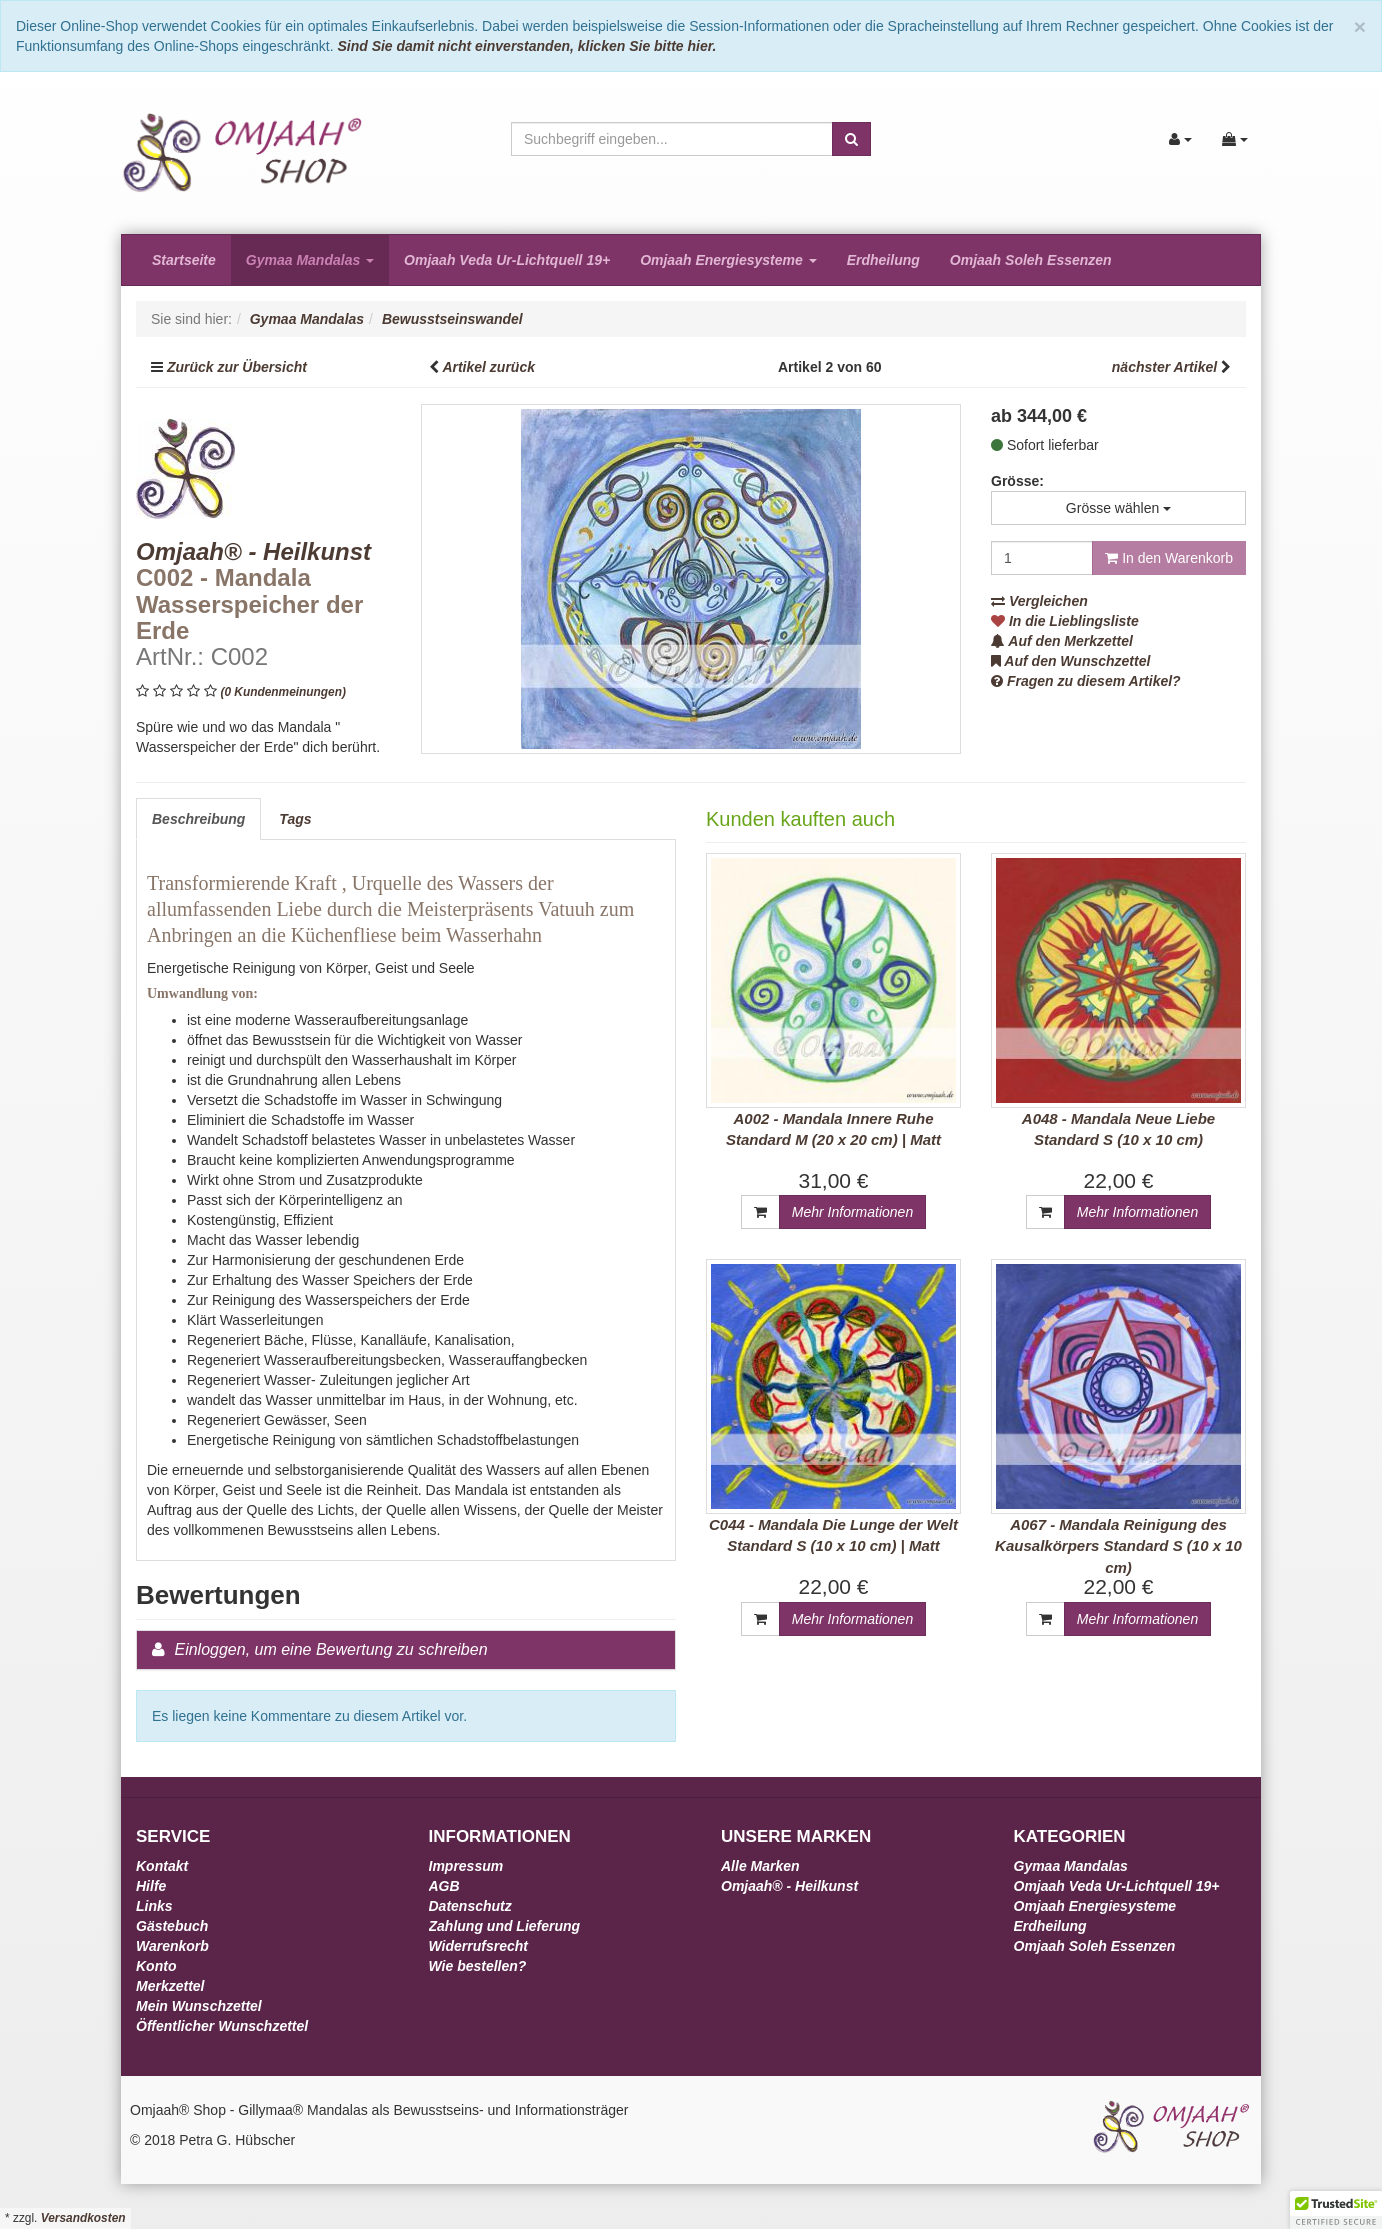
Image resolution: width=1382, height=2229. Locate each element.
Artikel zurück (488, 367)
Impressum (466, 1866)
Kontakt (162, 1866)
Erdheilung (883, 260)
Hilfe (151, 1886)
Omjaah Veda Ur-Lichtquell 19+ (507, 260)
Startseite (184, 260)
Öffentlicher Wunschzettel (222, 2026)
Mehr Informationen (852, 1212)
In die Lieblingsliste (1065, 621)
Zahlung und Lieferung (505, 1926)
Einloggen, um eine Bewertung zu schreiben (330, 1649)
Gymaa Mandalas (310, 260)
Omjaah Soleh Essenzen (1031, 260)
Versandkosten (83, 2218)
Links (154, 1906)
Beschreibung (198, 819)
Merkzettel (170, 1986)
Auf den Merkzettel (1062, 641)
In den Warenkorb (1169, 558)
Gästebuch (172, 1926)
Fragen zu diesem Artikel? (1086, 681)
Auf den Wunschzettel (1070, 661)
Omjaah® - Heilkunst (789, 1886)
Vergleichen (1039, 601)
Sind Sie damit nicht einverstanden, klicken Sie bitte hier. (526, 46)
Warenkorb (172, 1946)
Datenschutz (470, 1906)
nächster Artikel (1166, 367)
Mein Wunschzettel (199, 2006)
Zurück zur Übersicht (237, 367)
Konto (156, 1966)
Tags (295, 819)
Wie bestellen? (478, 1966)
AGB (444, 1886)
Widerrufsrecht (478, 1946)
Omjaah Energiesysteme (728, 260)
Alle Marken (760, 1866)
